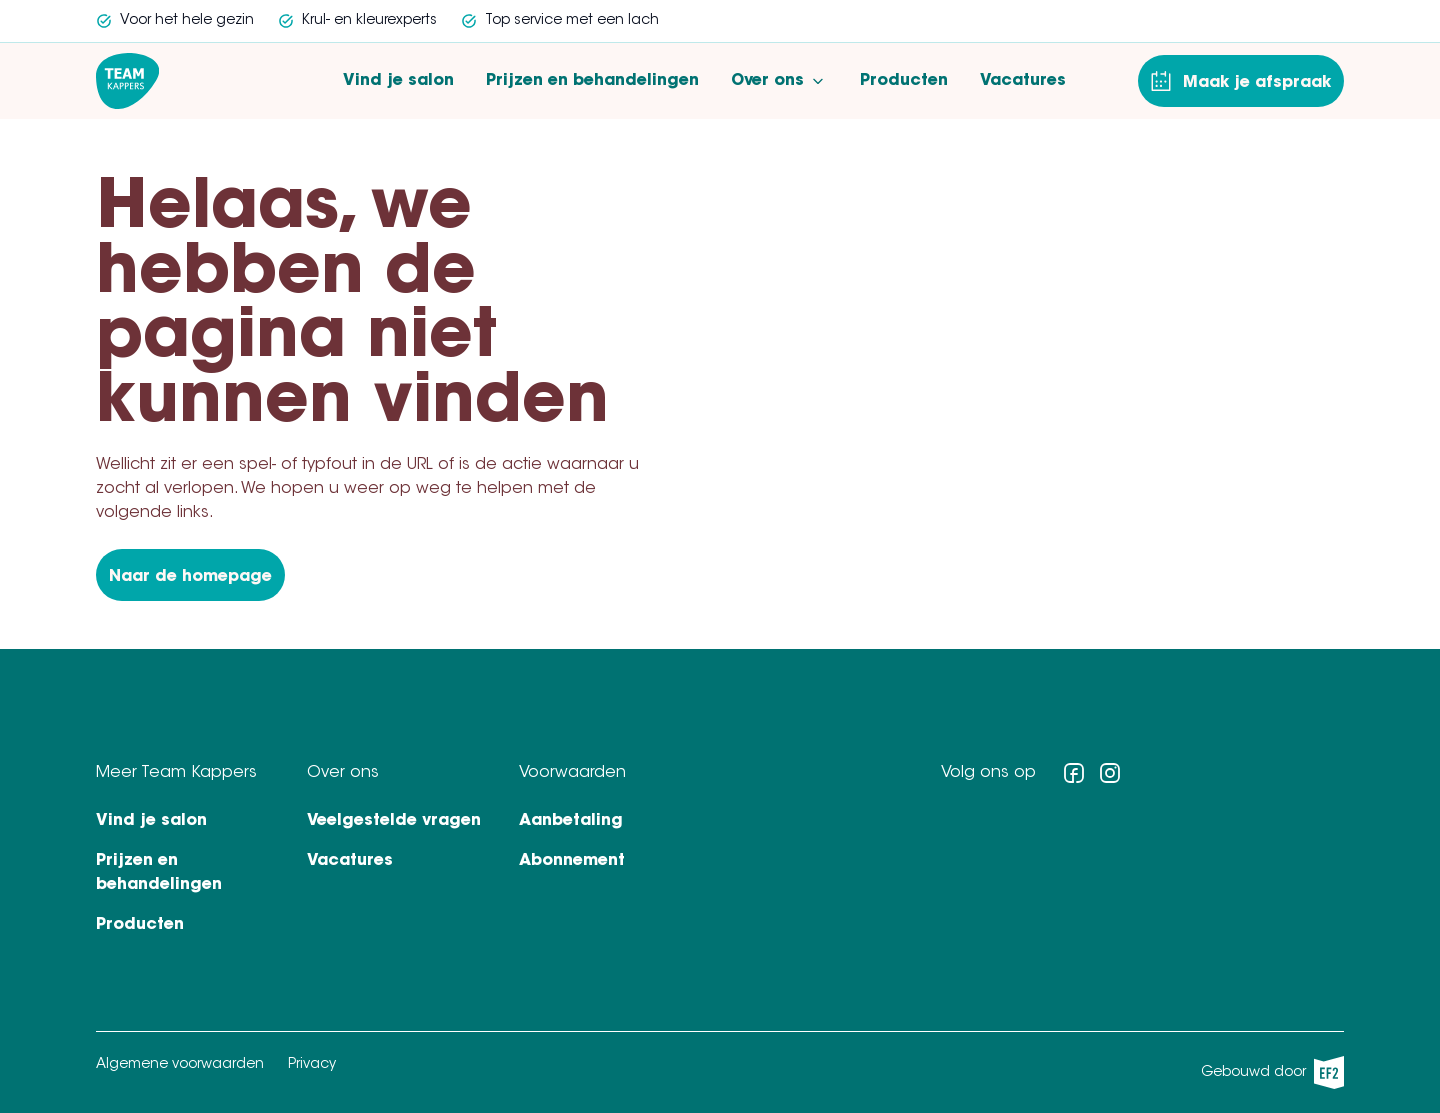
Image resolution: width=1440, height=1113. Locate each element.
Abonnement (572, 861)
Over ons (779, 81)
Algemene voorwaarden (180, 1065)
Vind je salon (398, 81)
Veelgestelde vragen (394, 821)
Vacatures (1023, 81)
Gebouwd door (1272, 1072)
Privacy (312, 1065)
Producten (904, 81)
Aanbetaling (571, 821)
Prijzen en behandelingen (592, 81)
